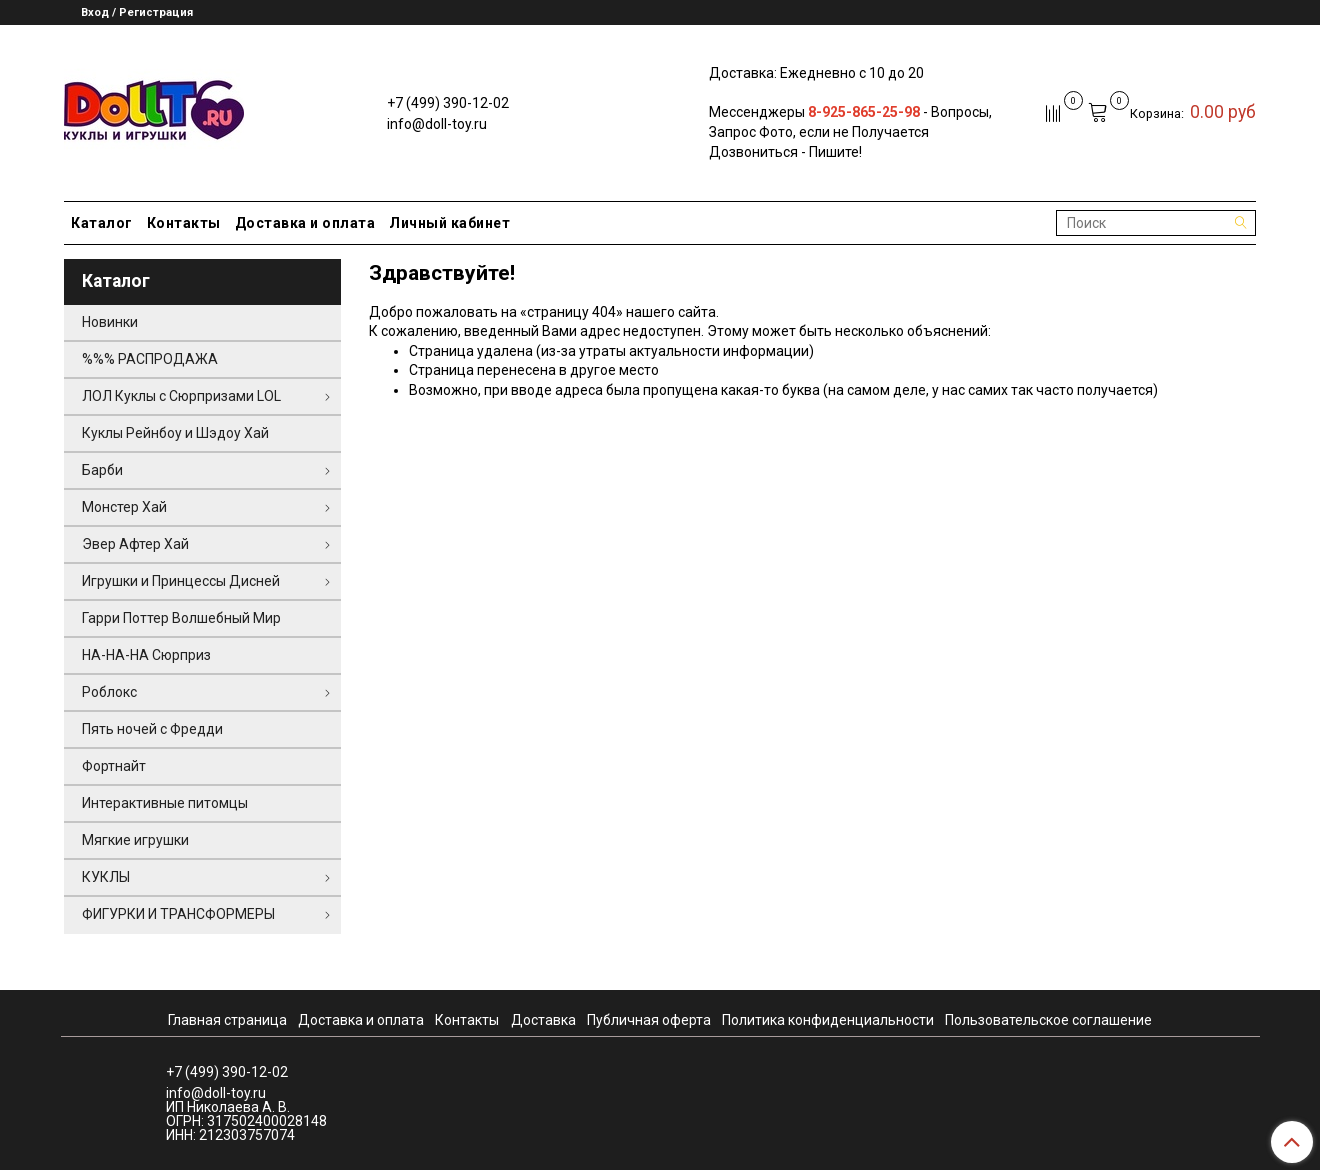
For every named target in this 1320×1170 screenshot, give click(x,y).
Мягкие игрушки (135, 840)
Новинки (110, 322)
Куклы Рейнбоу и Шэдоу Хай (175, 433)
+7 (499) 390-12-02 (448, 103)
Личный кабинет (449, 223)
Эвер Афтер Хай (135, 544)
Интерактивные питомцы (165, 803)
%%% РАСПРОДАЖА (150, 359)
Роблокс (109, 692)
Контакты (184, 223)
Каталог (102, 223)
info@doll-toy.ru (437, 124)
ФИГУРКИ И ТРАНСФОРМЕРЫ (178, 914)
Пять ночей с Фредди (152, 729)
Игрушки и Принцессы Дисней (181, 581)
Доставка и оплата (305, 223)
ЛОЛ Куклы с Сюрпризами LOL (181, 396)
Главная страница (227, 1020)
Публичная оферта (649, 1020)
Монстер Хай (124, 507)
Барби (102, 470)
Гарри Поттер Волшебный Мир (181, 618)
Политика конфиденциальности (828, 1020)
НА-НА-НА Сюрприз (146, 655)
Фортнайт (114, 766)
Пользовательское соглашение (1048, 1020)
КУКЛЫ (106, 877)
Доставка (543, 1020)
